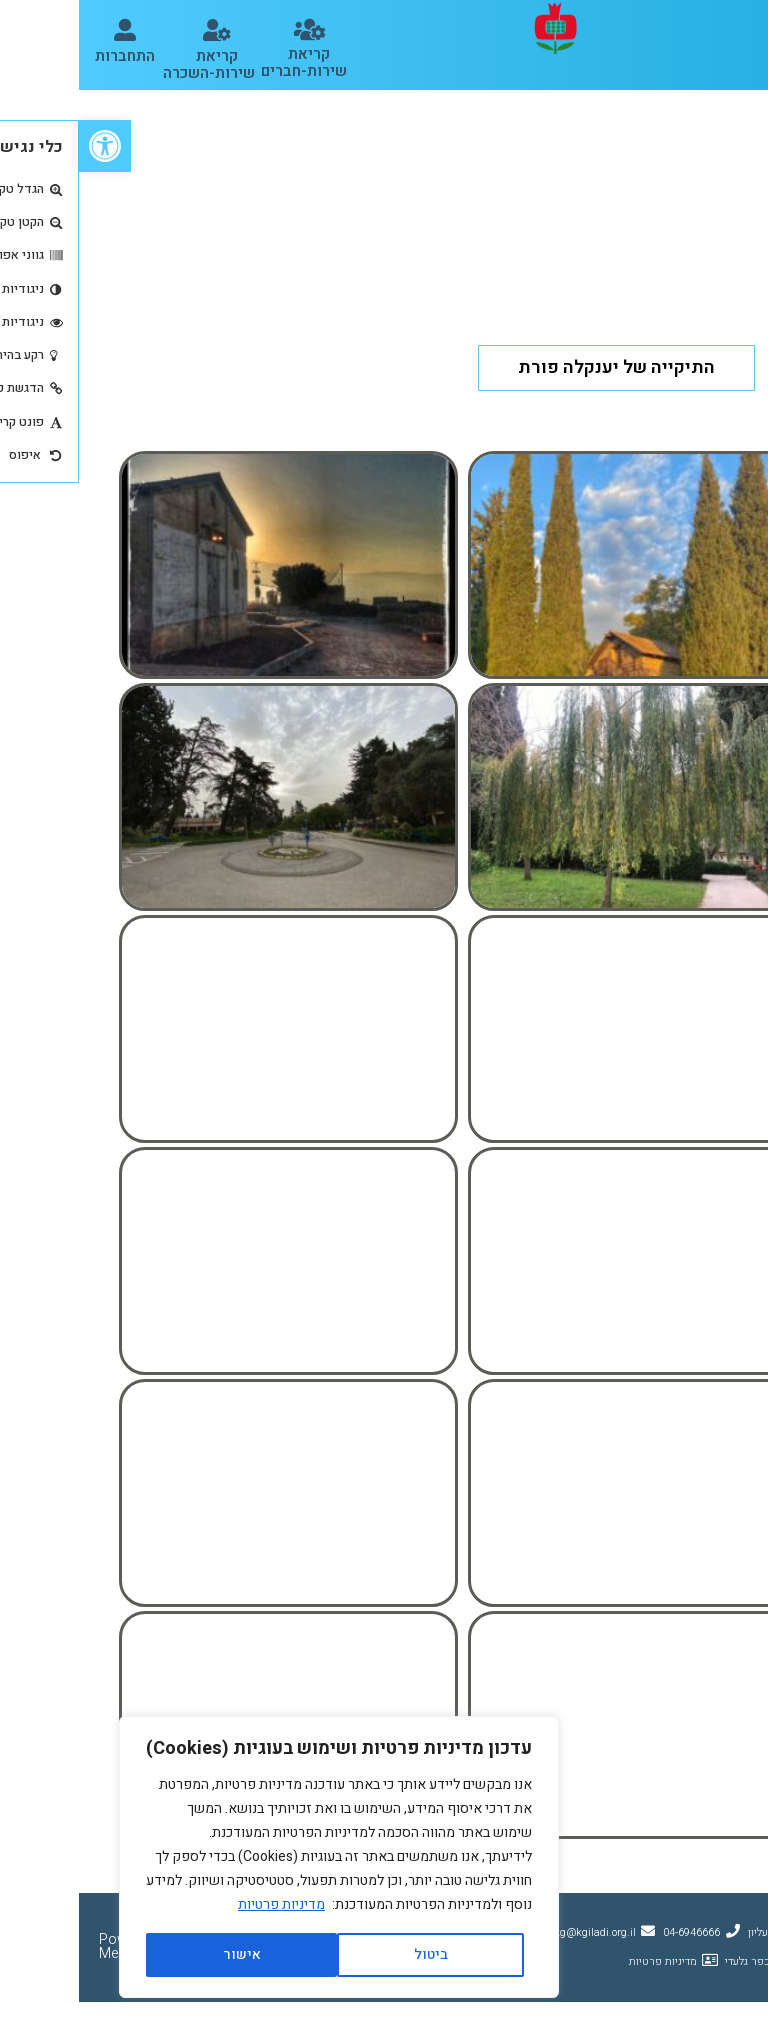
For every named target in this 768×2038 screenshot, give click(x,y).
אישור (163, 1954)
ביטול (352, 1954)
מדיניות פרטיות (202, 1904)
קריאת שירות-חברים (225, 62)
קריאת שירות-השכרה (130, 64)
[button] (741, 28)
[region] (260, 1857)
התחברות (46, 56)
